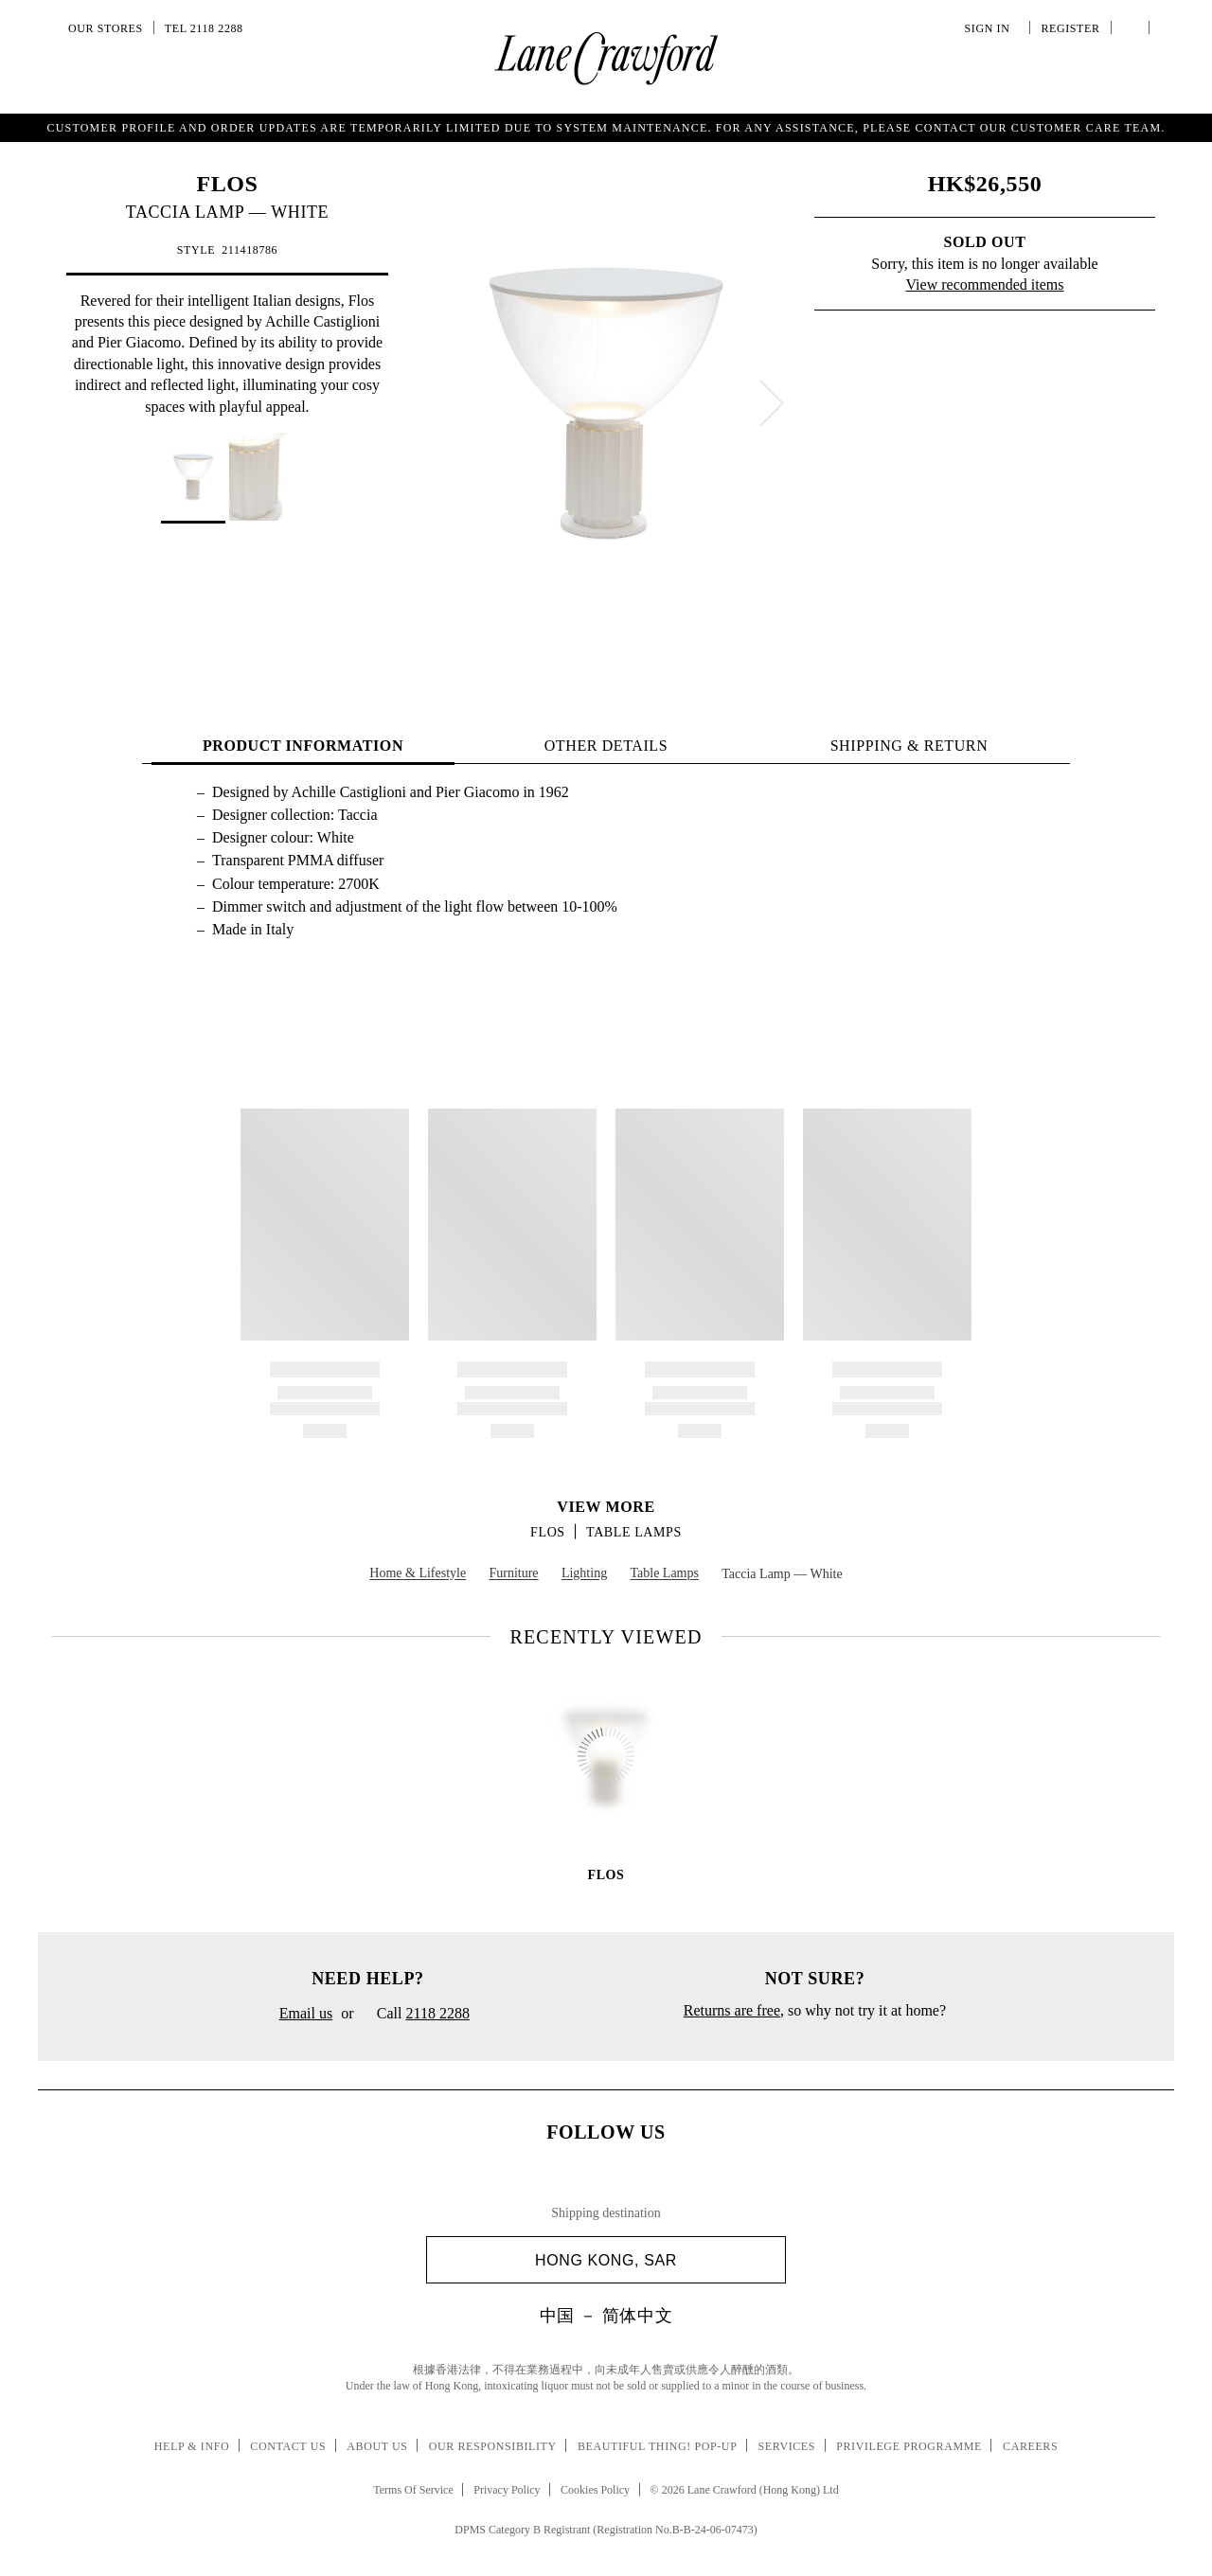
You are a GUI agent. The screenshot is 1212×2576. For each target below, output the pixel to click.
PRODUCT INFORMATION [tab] (303, 745)
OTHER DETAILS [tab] (606, 745)
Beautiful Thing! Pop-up (657, 2446)
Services (787, 2446)
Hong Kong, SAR (653, 2260)
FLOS (227, 183)
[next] (771, 403)
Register (1068, 28)
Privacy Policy (506, 2489)
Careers (1030, 2446)
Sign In (990, 28)
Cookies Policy (595, 2489)
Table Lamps (634, 1532)
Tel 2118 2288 (204, 28)
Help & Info (192, 2446)
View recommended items (985, 284)
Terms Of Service (413, 2489)
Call (416, 2014)
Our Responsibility (493, 2446)
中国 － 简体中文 (606, 2315)
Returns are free (732, 2010)
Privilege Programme (909, 2446)
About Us (377, 2446)
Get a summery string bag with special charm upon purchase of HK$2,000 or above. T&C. (606, 126)
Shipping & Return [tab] (909, 745)
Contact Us (288, 2446)
